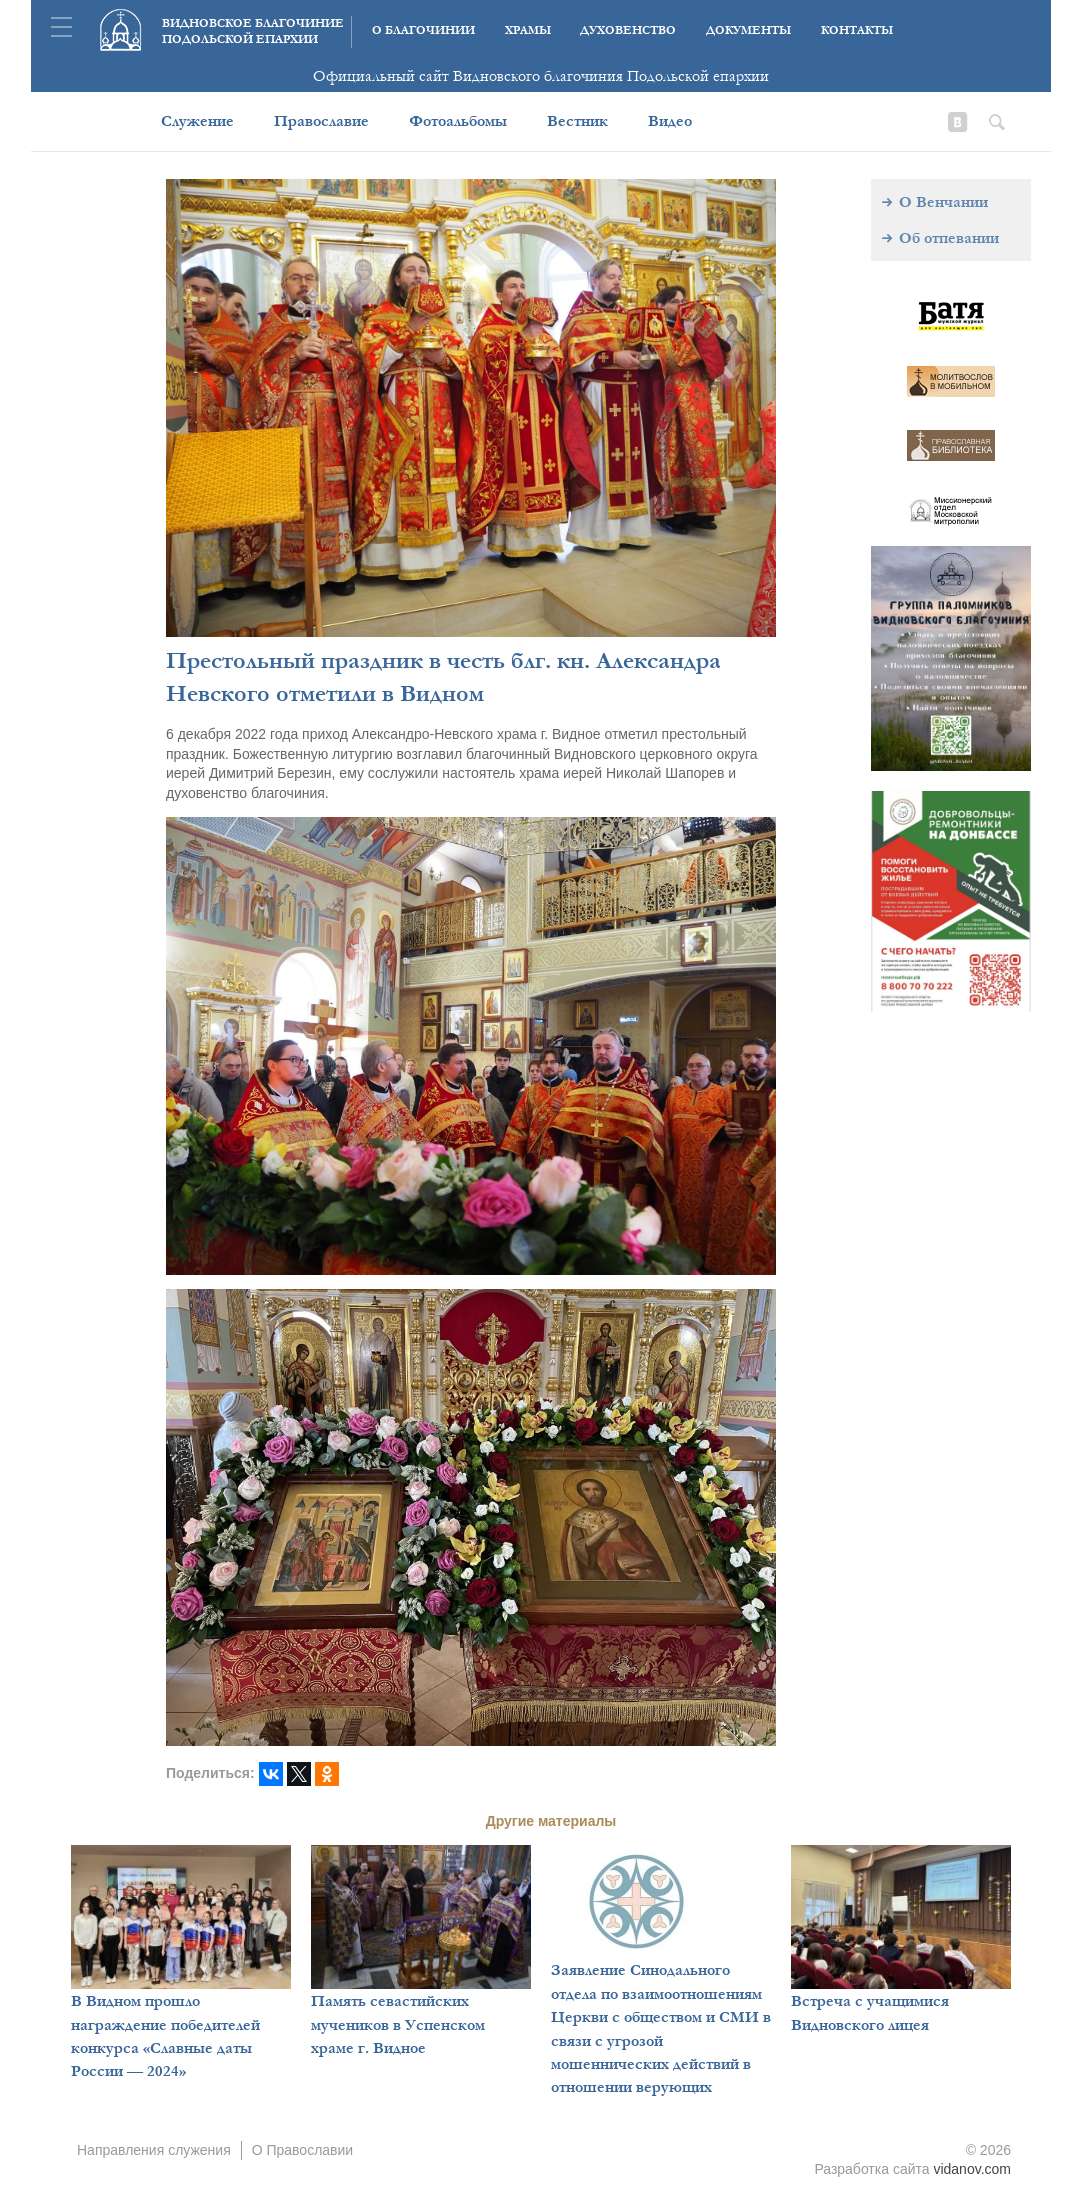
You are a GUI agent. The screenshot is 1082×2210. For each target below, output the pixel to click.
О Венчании (943, 202)
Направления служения (154, 2150)
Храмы (528, 30)
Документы (748, 30)
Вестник (577, 121)
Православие (321, 121)
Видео (670, 121)
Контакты (857, 30)
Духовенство (628, 30)
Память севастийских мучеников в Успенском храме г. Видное (398, 2024)
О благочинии (423, 30)
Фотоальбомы (458, 121)
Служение (197, 121)
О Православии (303, 2150)
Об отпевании (949, 238)
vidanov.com (972, 2169)
